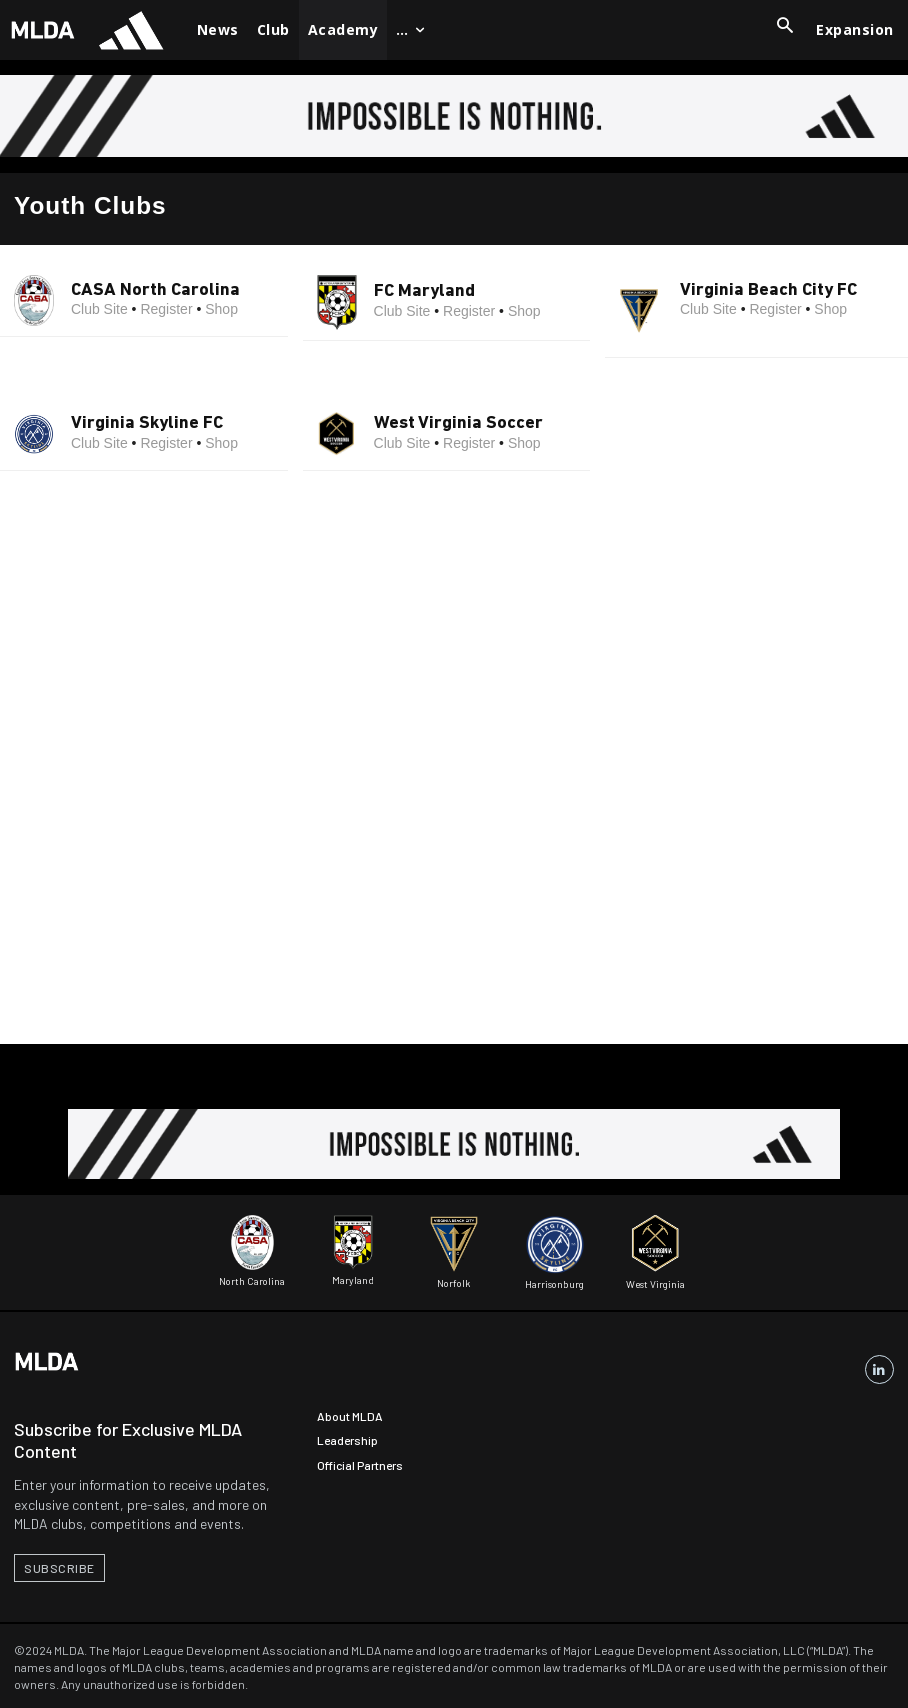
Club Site (99, 309)
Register (166, 309)
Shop (221, 309)
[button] (785, 27)
